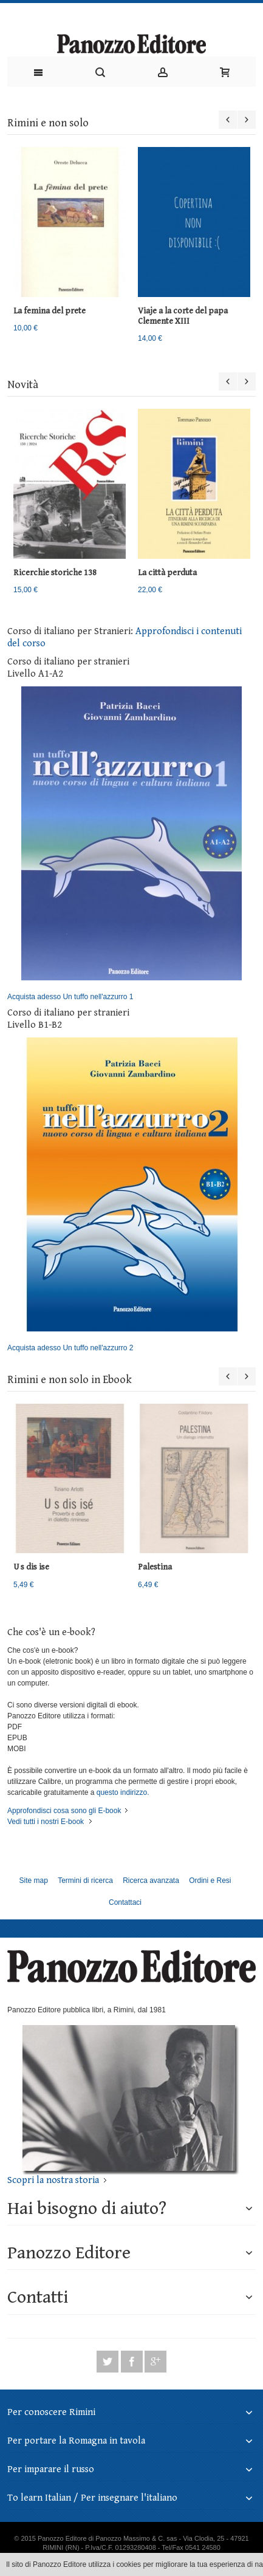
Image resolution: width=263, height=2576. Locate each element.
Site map (33, 1880)
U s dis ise (31, 1567)
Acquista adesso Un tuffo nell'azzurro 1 (124, 843)
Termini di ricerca (85, 1880)
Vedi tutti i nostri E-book (45, 1821)
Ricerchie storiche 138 (55, 573)
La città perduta (167, 573)
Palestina (155, 1567)
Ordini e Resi (210, 1880)
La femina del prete (49, 311)
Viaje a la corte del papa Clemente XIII (183, 316)
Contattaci (125, 1902)
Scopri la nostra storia (53, 2180)
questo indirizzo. (121, 1792)
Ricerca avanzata (151, 1880)
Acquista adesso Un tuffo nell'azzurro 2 (124, 1194)
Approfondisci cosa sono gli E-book (64, 1810)
